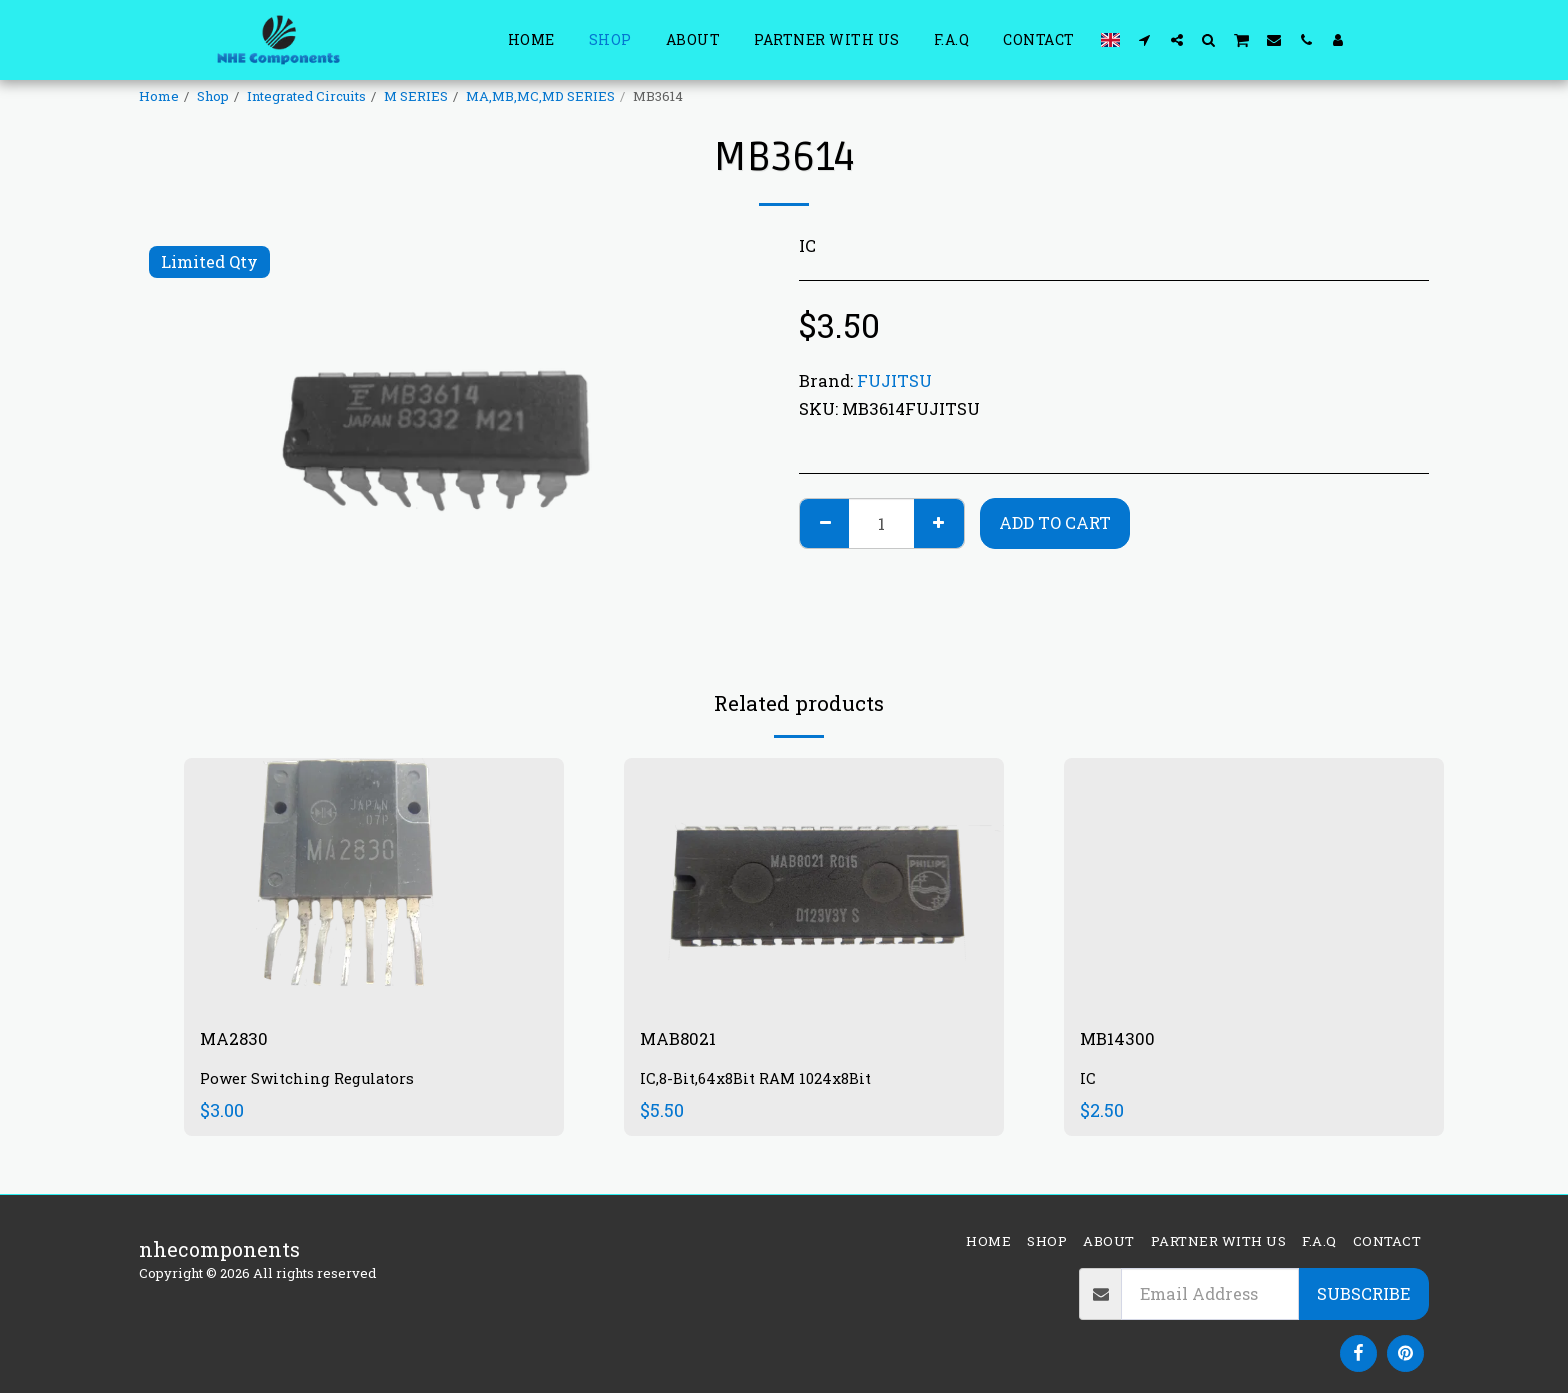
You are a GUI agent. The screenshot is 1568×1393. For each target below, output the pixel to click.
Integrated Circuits (306, 96)
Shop (213, 96)
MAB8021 (684, 1041)
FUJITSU (894, 380)
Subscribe (1363, 1293)
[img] (374, 884)
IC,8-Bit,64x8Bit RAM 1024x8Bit (765, 1082)
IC (1088, 1082)
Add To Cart (1055, 522)
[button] (1145, 39)
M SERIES (416, 96)
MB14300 (1122, 1041)
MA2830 (239, 1041)
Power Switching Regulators (314, 1082)
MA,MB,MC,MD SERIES (540, 96)
